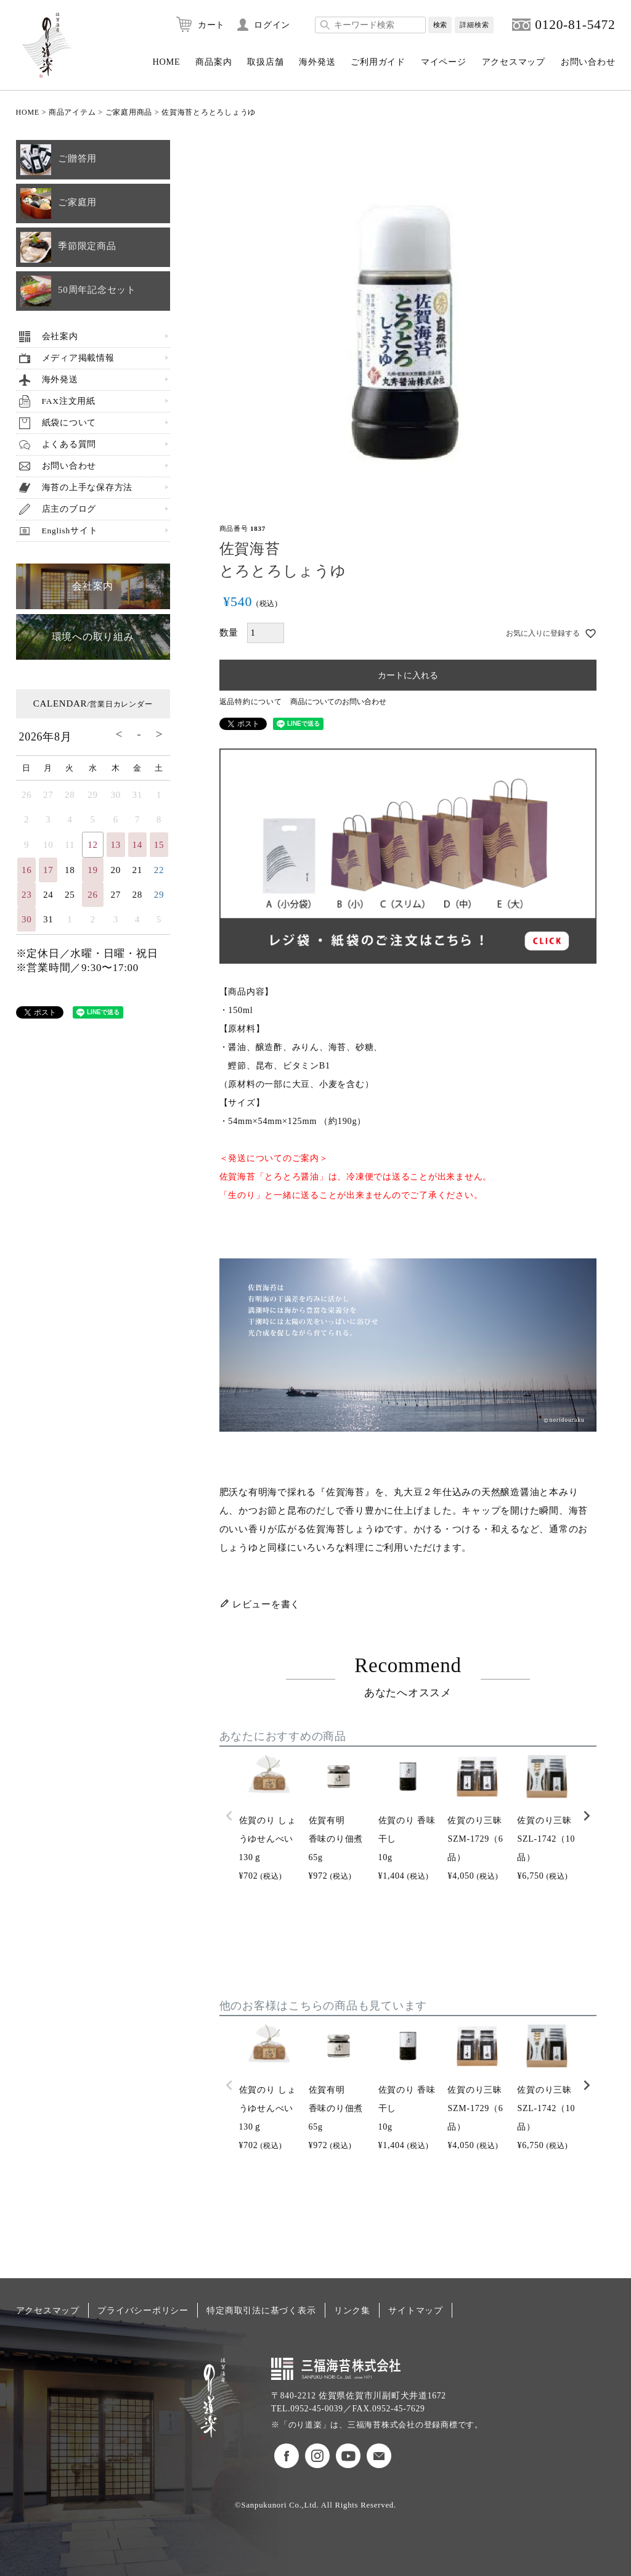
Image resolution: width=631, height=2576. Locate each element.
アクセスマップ (513, 62)
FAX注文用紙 (69, 401)
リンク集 (352, 2310)
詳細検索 (474, 24)
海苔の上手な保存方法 (87, 487)
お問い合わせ (588, 62)
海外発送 (317, 62)
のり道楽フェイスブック (286, 2455)
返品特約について (250, 701)
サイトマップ (415, 2310)
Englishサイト (70, 530)
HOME (166, 62)
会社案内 (60, 336)
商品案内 (213, 62)
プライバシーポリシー (143, 2310)
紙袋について (69, 422)
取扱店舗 (265, 62)
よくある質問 (69, 444)
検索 (440, 24)
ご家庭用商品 (129, 112)
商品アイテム (72, 112)
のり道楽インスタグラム (317, 2455)
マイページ (443, 62)
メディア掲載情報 (78, 358)
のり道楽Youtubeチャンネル (348, 2455)
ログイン (272, 25)
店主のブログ (69, 509)
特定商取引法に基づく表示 (261, 2310)
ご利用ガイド (378, 62)
